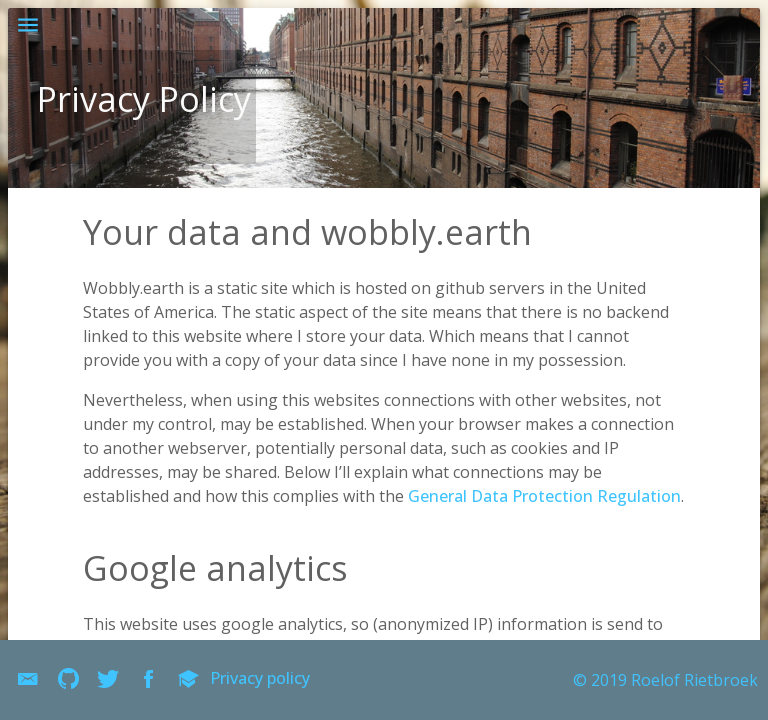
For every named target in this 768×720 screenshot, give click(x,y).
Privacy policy (260, 678)
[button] (28, 28)
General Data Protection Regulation (544, 496)
